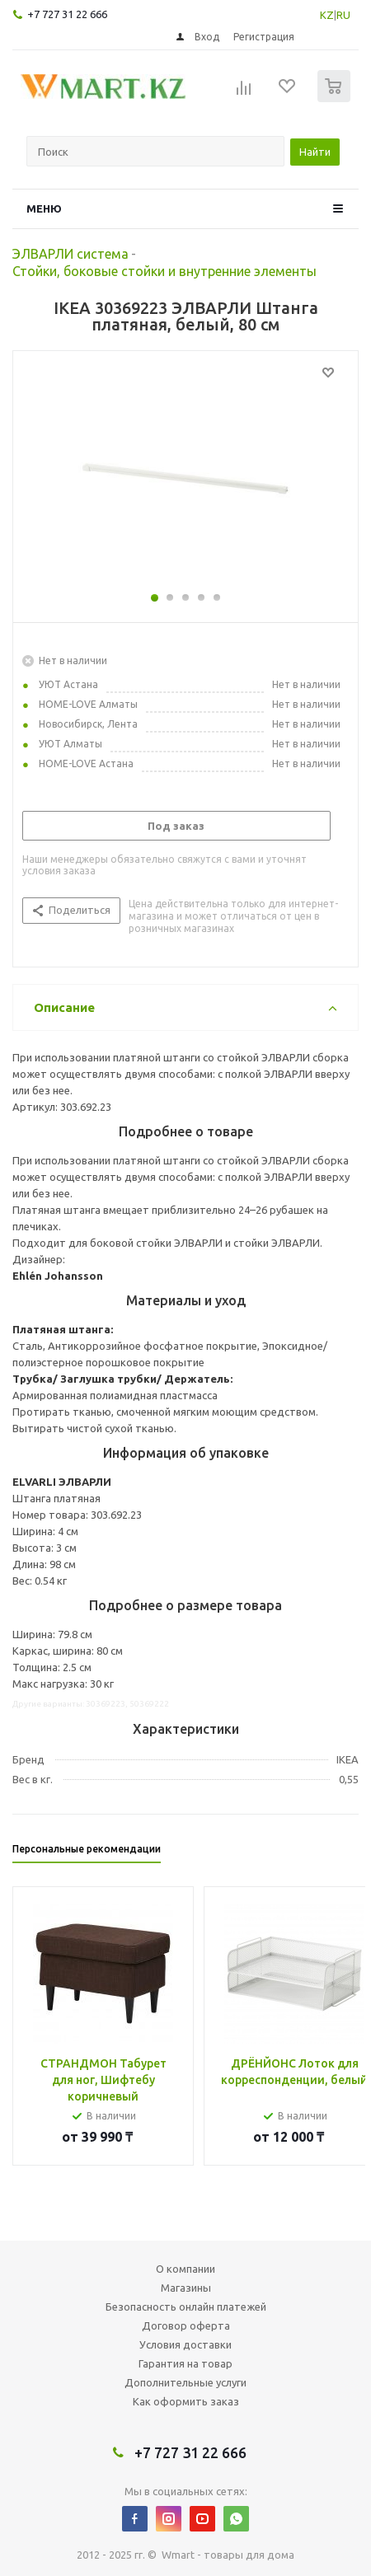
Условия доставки (185, 2344)
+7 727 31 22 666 (67, 14)
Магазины (186, 2287)
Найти (315, 151)
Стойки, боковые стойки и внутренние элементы (164, 271)
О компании (185, 2268)
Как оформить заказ (186, 2401)
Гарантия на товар (185, 2363)
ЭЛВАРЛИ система (70, 253)
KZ (327, 15)
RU (343, 15)
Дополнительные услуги (185, 2382)
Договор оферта (186, 2325)
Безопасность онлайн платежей (186, 2306)
